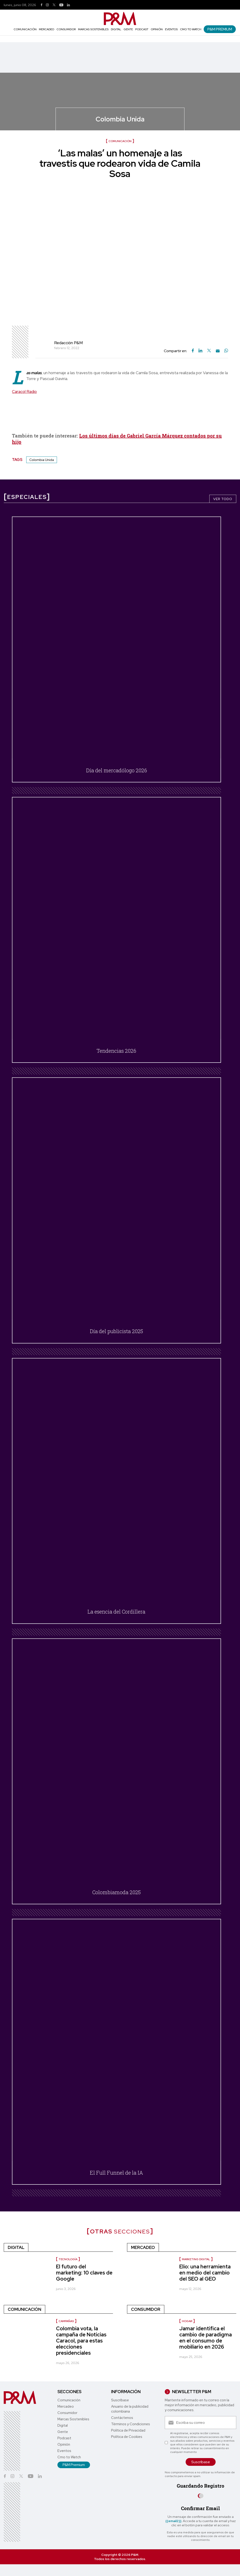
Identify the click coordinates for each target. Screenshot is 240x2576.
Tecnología (68, 2259)
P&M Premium (219, 29)
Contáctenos (122, 2417)
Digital (116, 29)
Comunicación (25, 29)
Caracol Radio (24, 391)
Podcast (141, 29)
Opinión (157, 29)
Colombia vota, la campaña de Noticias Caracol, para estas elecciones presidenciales (81, 2340)
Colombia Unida (41, 460)
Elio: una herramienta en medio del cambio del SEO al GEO (205, 2272)
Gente (128, 29)
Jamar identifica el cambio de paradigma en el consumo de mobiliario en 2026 (205, 2337)
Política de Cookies (126, 2436)
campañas (66, 2321)
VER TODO (222, 499)
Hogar (187, 2321)
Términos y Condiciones (130, 2424)
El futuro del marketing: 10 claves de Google (84, 2272)
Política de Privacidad (128, 2430)
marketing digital (196, 2259)
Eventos (171, 29)
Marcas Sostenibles (93, 29)
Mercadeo (46, 29)
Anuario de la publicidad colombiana (129, 2409)
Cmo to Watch (190, 29)
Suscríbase (120, 2400)
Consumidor (66, 29)
